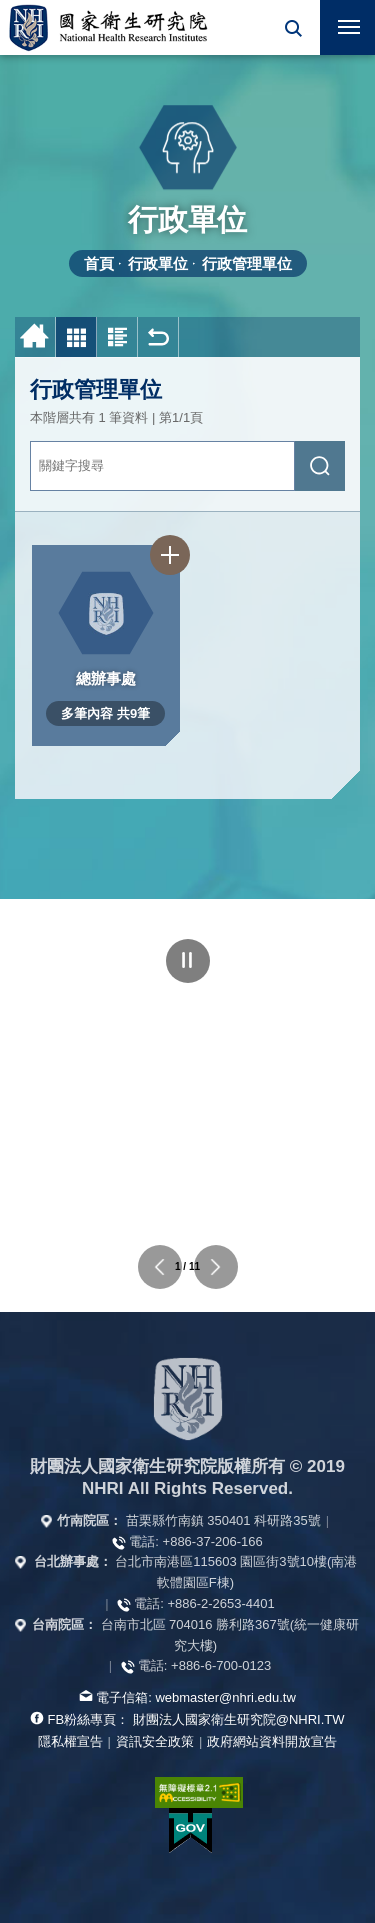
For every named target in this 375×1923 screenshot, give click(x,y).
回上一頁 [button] (158, 337)
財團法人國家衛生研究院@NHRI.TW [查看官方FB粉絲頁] (239, 1719)
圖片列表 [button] (76, 337)
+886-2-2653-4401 (220, 1603)
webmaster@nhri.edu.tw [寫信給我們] (225, 1697)
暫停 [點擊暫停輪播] (188, 961)
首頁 (99, 263)
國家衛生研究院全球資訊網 (108, 27)
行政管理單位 (247, 263)
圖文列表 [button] (117, 337)
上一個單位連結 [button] (160, 1267)
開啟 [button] (292, 27)
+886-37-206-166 (213, 1541)
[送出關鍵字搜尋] (320, 466)
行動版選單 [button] (340, 21)
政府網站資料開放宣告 (272, 1741)
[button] (292, 27)
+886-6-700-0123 (221, 1665)
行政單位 (158, 263)
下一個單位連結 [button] (216, 1267)
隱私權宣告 (70, 1741)
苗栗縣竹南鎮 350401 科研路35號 (223, 1520)
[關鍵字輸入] (162, 466)
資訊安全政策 (155, 1741)
